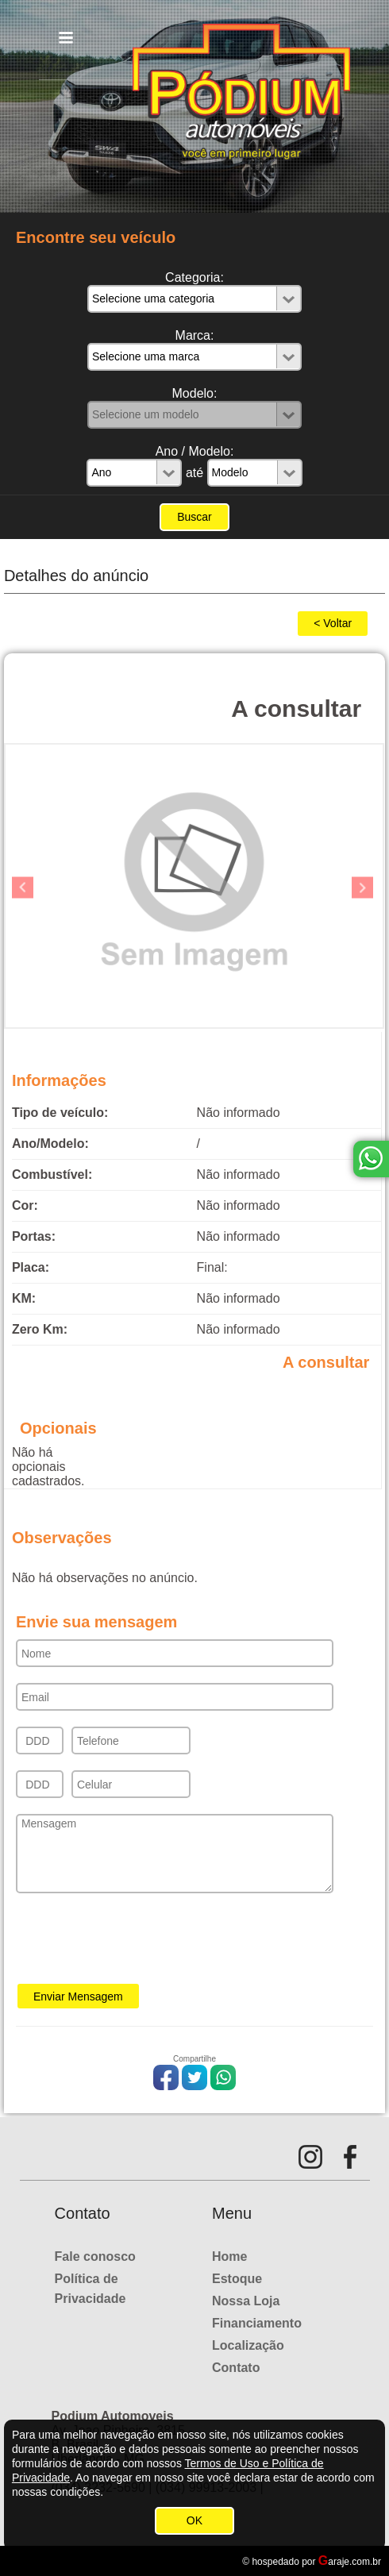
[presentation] (136, 1943)
